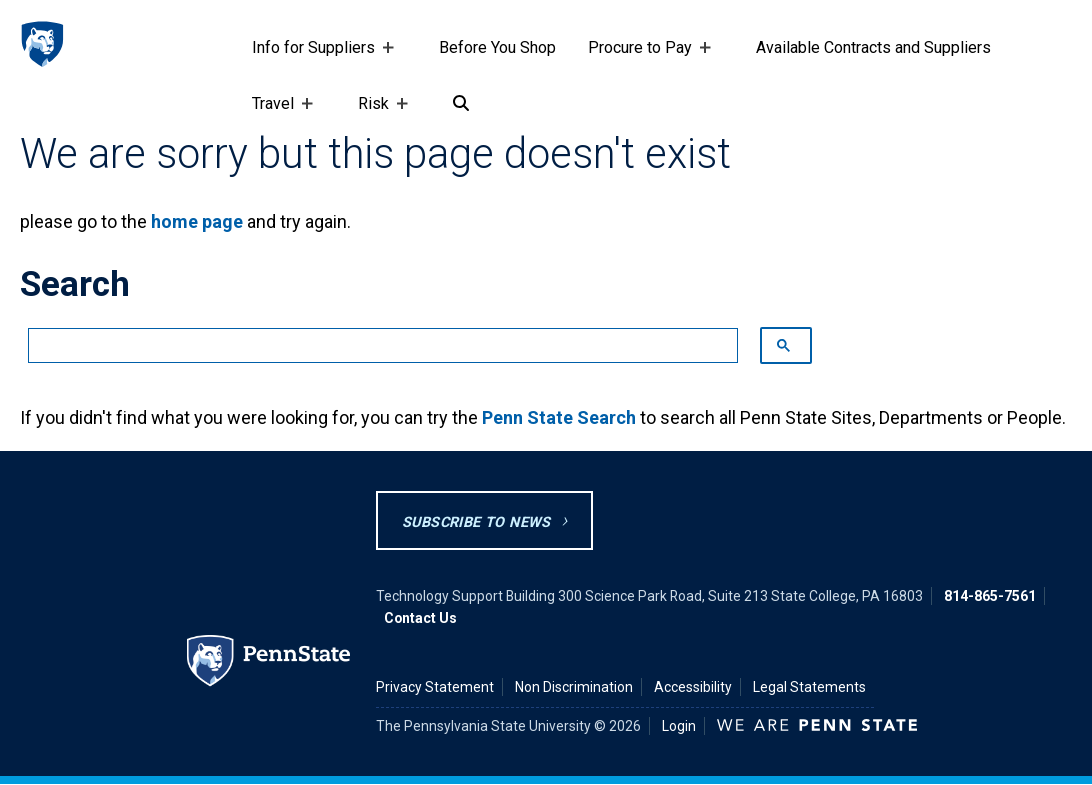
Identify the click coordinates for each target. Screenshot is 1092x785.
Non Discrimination (574, 687)
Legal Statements (809, 687)
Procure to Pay (644, 57)
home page (197, 221)
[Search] (461, 104)
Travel (277, 113)
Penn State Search (559, 417)
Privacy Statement (435, 687)
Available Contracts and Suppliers (873, 47)
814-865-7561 (990, 596)
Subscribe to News (476, 522)
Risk (377, 113)
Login (679, 726)
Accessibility (693, 687)
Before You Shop (497, 47)
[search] (373, 346)
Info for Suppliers (317, 57)
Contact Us (420, 618)
